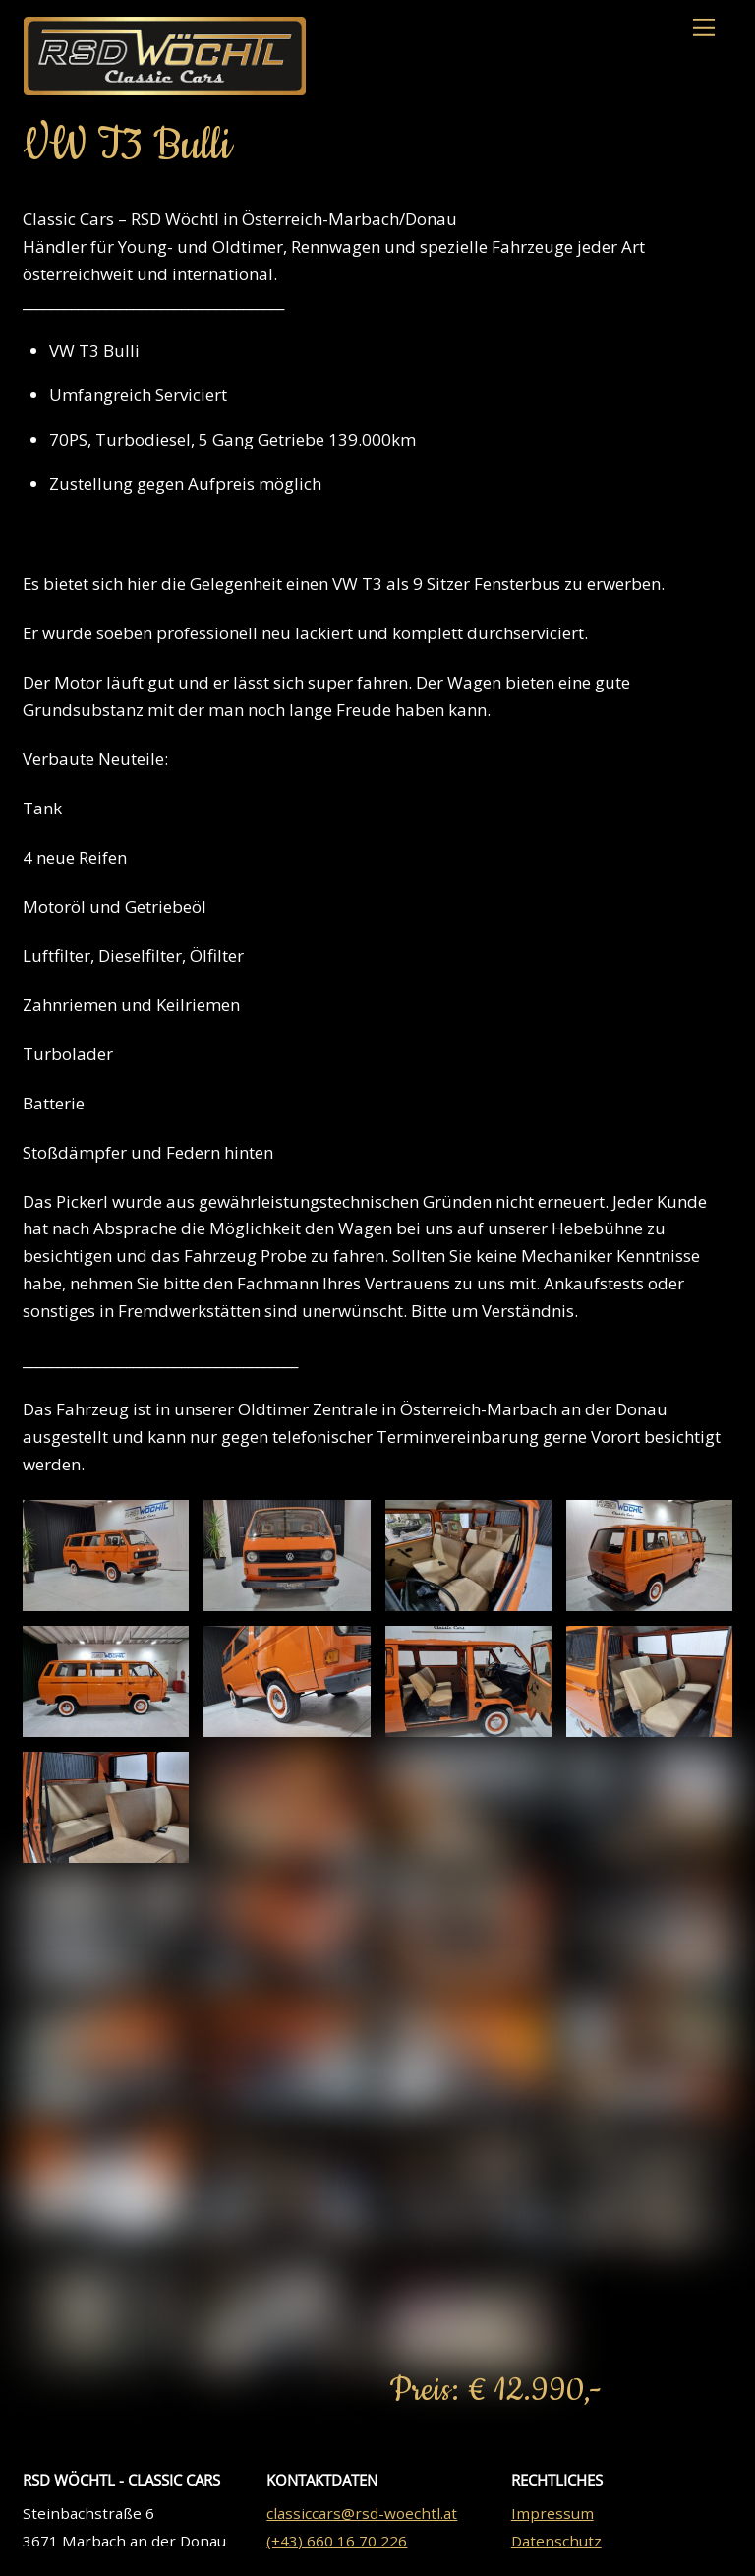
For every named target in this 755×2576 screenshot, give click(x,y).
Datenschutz (556, 2544)
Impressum (552, 2517)
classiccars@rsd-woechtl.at (361, 2517)
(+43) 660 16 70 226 (336, 2544)
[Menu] (704, 27)
